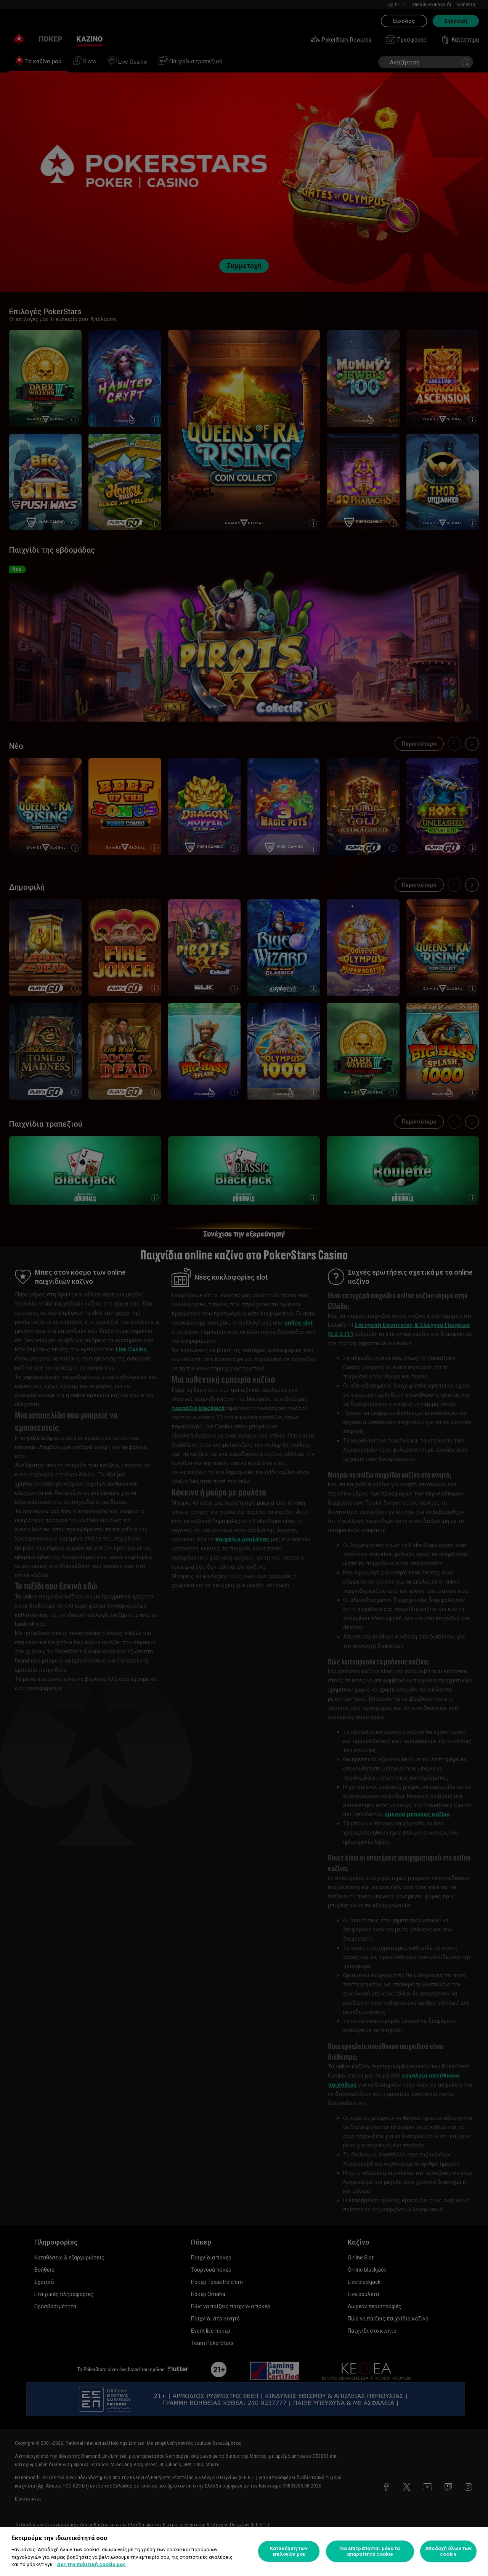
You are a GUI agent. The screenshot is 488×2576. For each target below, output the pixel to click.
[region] (244, 2551)
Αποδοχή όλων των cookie (448, 2551)
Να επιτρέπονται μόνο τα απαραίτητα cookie (370, 2551)
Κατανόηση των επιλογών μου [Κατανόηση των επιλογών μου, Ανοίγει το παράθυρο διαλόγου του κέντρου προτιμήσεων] (289, 2551)
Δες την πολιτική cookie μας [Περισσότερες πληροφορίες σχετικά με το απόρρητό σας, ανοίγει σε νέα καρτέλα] (91, 2564)
